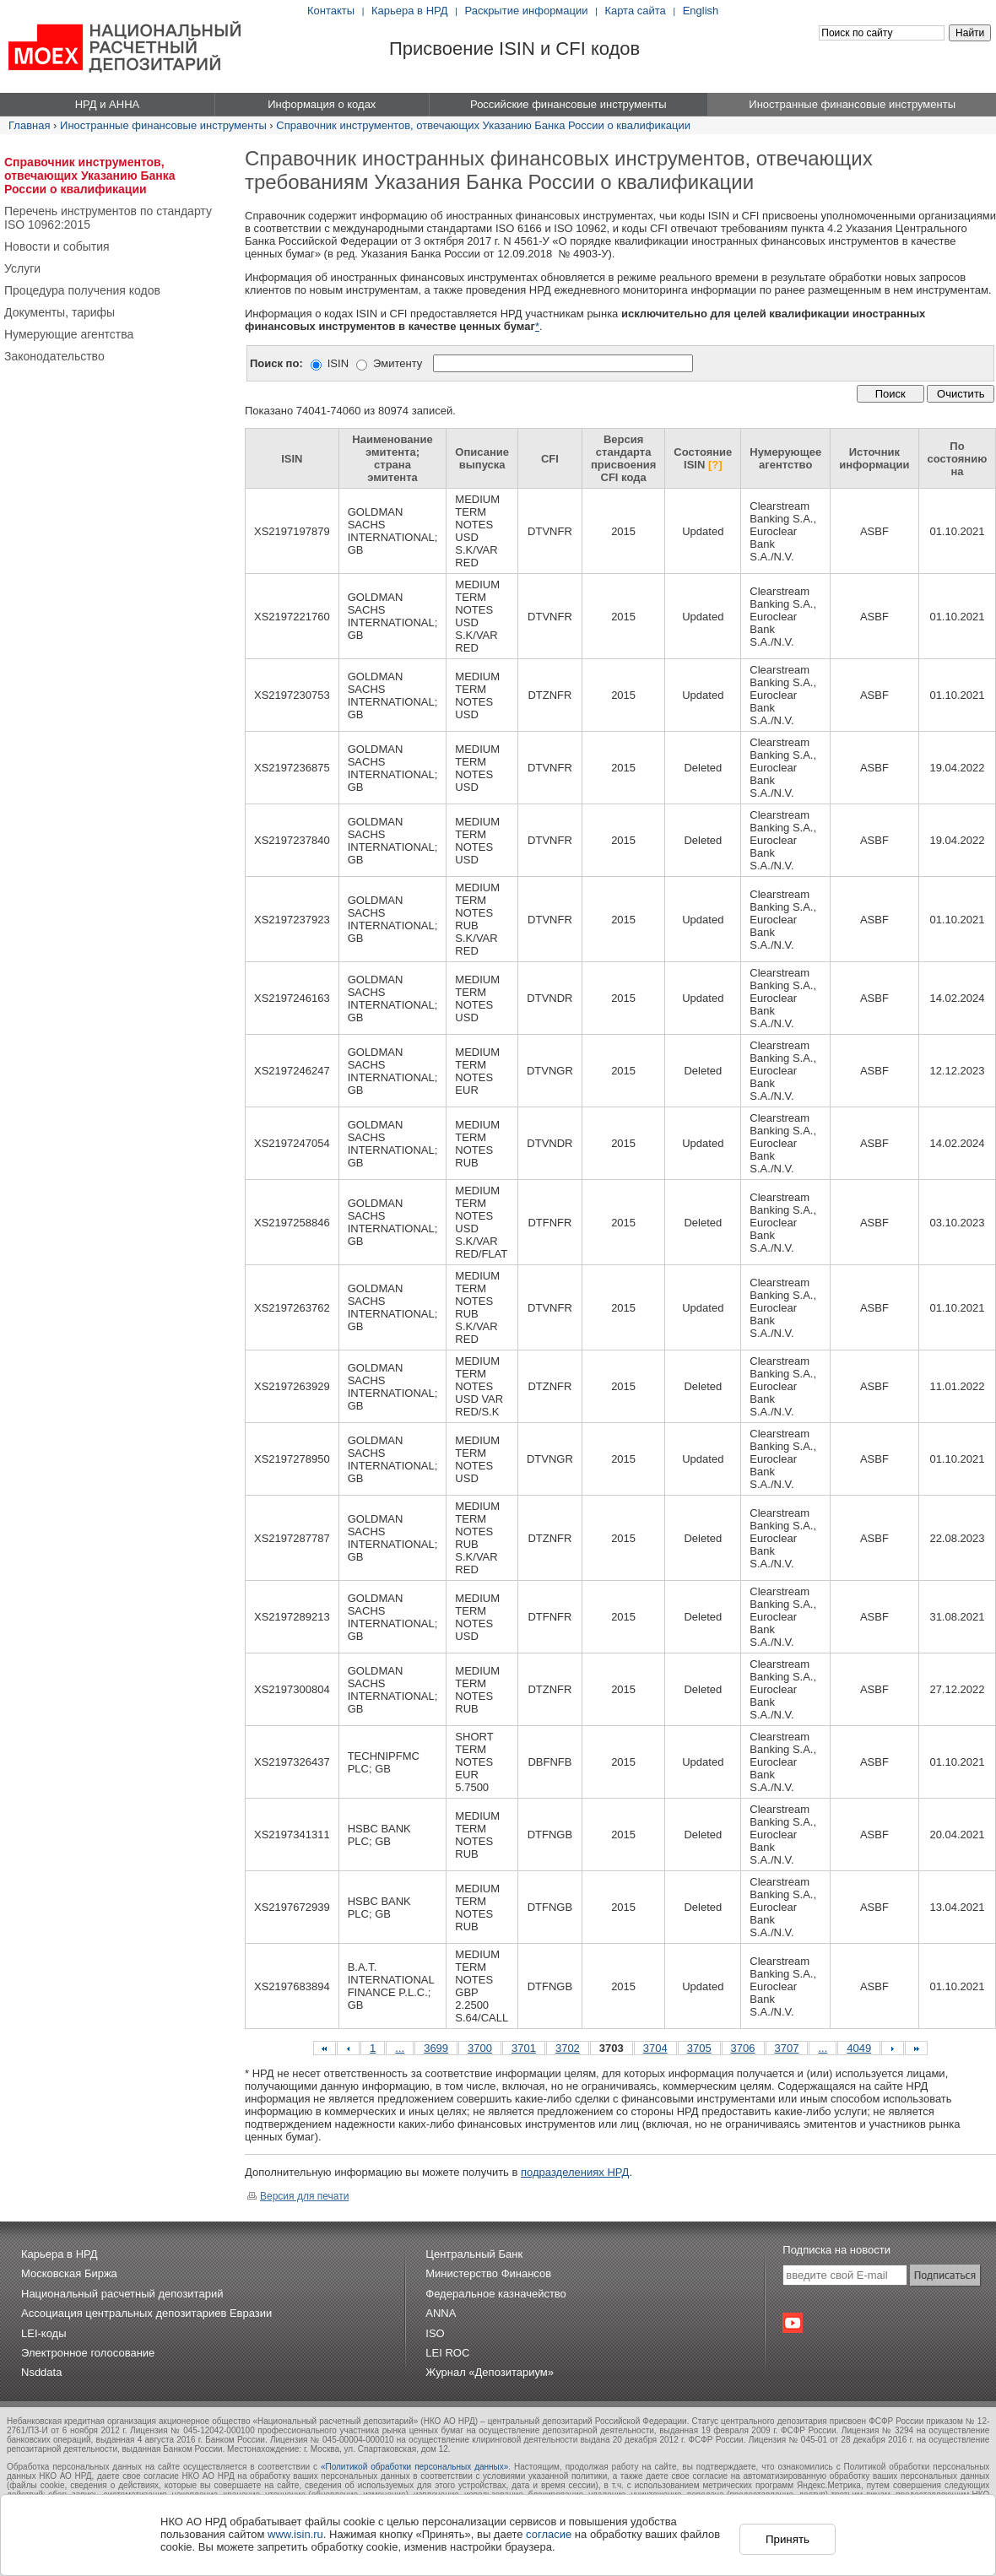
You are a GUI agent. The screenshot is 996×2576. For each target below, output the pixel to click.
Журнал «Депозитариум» (489, 2372)
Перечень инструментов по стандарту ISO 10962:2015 (108, 217)
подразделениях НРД (575, 2172)
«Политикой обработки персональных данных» (414, 2466)
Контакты (331, 10)
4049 (859, 2048)
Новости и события (57, 246)
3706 (743, 2048)
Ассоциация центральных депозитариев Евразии (146, 2313)
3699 (436, 2048)
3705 (699, 2048)
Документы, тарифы (59, 312)
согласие (548, 2534)
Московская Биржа (69, 2273)
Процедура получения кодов (82, 290)
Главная (29, 125)
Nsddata (41, 2372)
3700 (480, 2048)
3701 (524, 2048)
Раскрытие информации (525, 10)
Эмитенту (397, 363)
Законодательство (54, 356)
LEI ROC (447, 2352)
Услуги (22, 268)
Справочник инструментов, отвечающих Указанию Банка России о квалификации (483, 125)
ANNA (440, 2313)
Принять (787, 2539)
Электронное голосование (87, 2352)
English (701, 10)
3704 (655, 2048)
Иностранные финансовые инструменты (163, 125)
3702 (567, 2048)
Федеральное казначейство (495, 2293)
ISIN (338, 363)
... (399, 2048)
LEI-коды (44, 2333)
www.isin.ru (295, 2534)
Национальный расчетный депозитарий (122, 2293)
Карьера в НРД (409, 10)
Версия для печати (298, 2196)
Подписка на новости (836, 2249)
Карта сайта (634, 10)
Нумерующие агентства (68, 334)
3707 (787, 2048)
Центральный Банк (473, 2254)
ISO (434, 2333)
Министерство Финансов (488, 2273)
